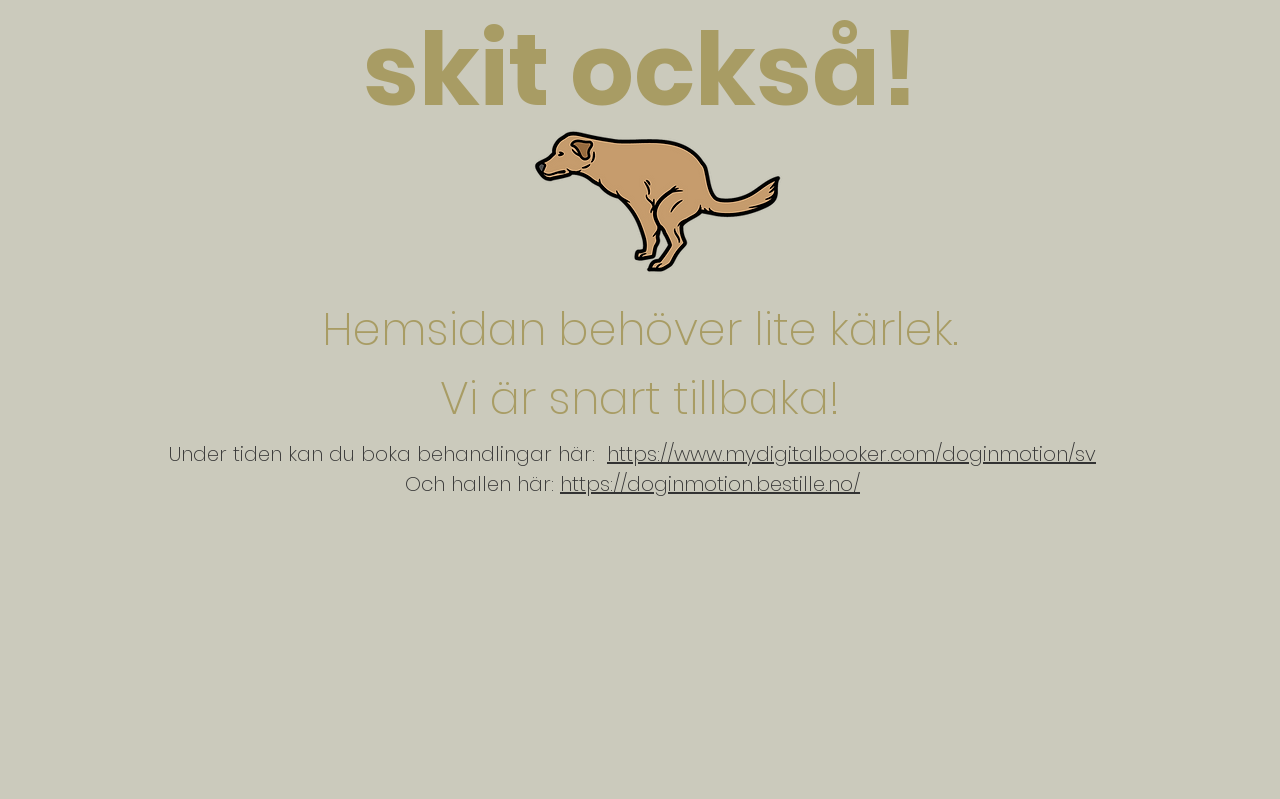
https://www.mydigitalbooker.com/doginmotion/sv (851, 454)
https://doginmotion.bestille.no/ (710, 484)
